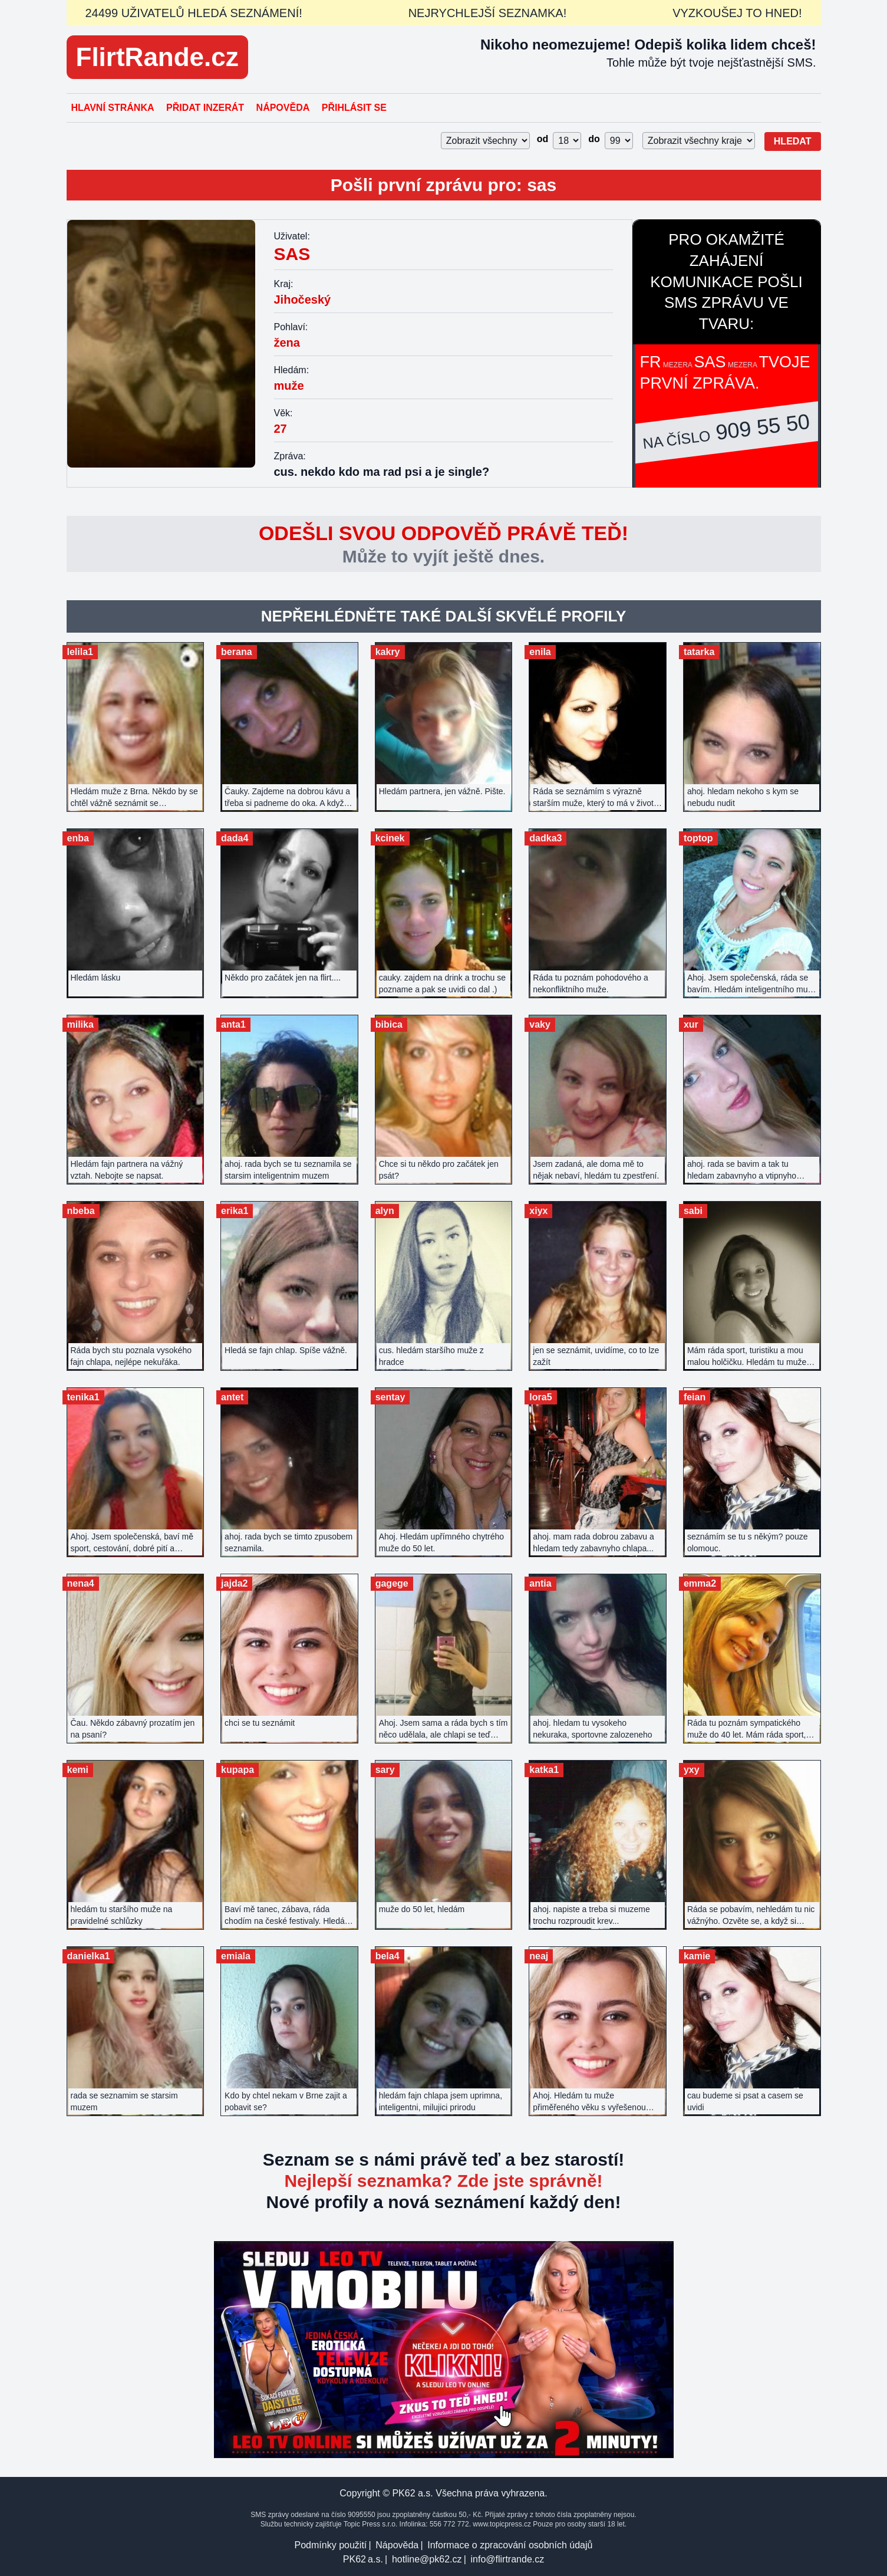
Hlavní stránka (112, 108)
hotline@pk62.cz (427, 2559)
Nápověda (283, 108)
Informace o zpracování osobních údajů (509, 2545)
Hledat (793, 141)
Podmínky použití (331, 2545)
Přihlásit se (354, 108)
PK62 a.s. (363, 2559)
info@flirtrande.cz (507, 2559)
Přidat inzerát (205, 108)
